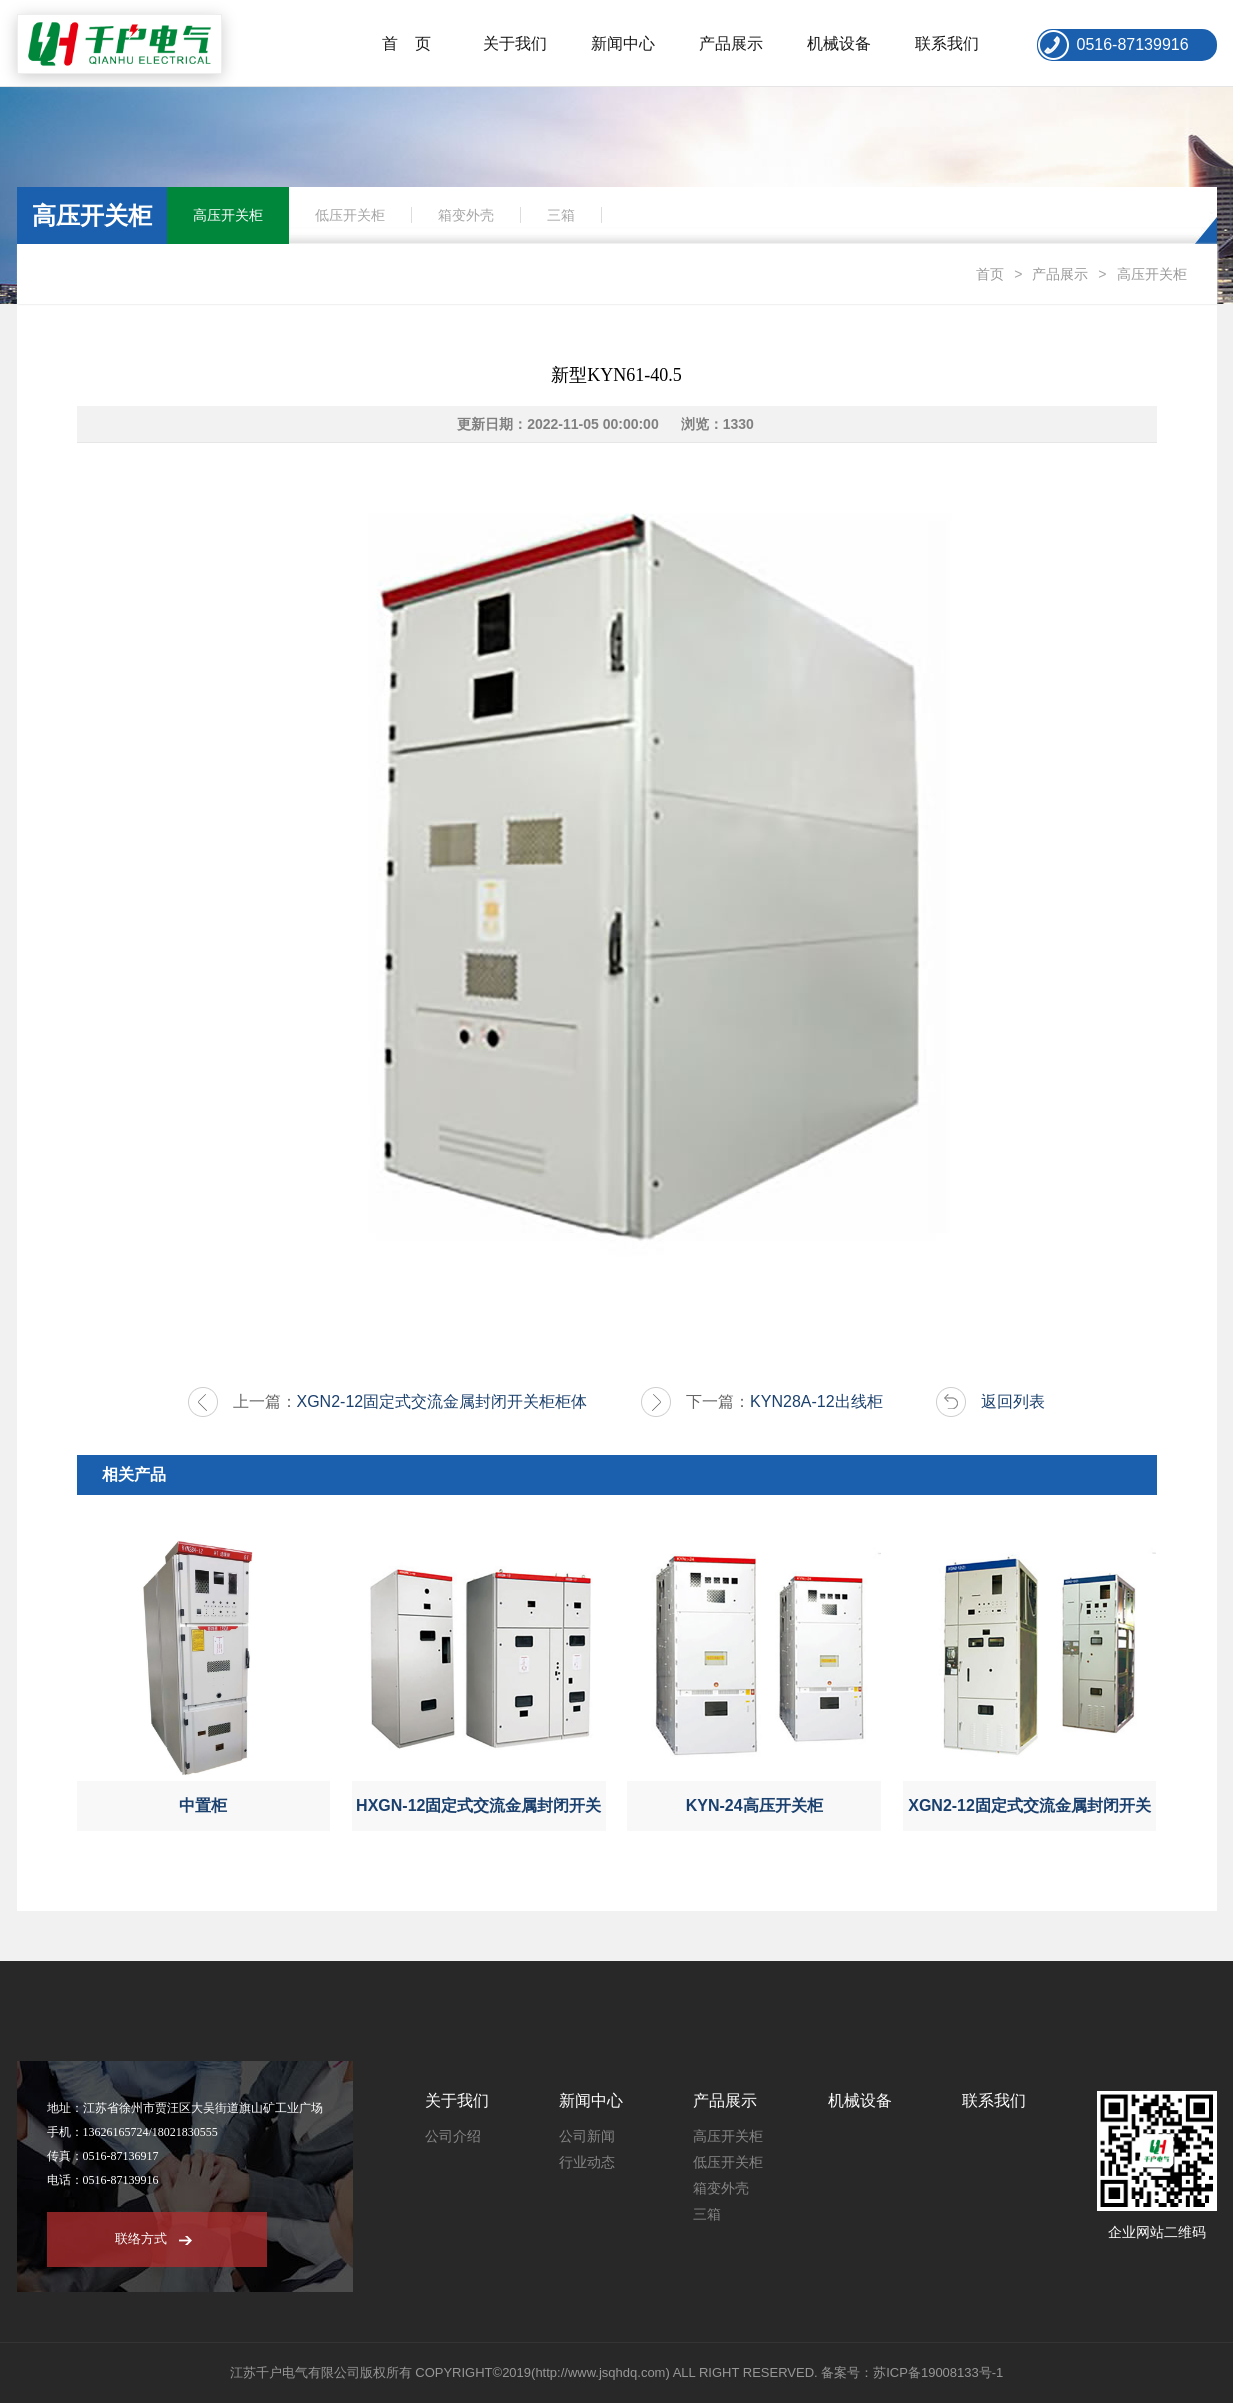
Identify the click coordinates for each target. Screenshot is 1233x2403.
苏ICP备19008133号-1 (938, 2372)
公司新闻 (587, 2136)
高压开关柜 (228, 215)
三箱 (561, 215)
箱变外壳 (466, 215)
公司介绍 (453, 2136)
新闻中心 (623, 43)
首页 (990, 274)
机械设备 (839, 43)
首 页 (407, 43)
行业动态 (587, 2162)
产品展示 (731, 43)
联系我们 (947, 43)
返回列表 (1013, 1401)
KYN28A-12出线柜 (816, 1401)
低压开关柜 (350, 215)
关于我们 (515, 43)
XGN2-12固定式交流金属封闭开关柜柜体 (442, 1401)
